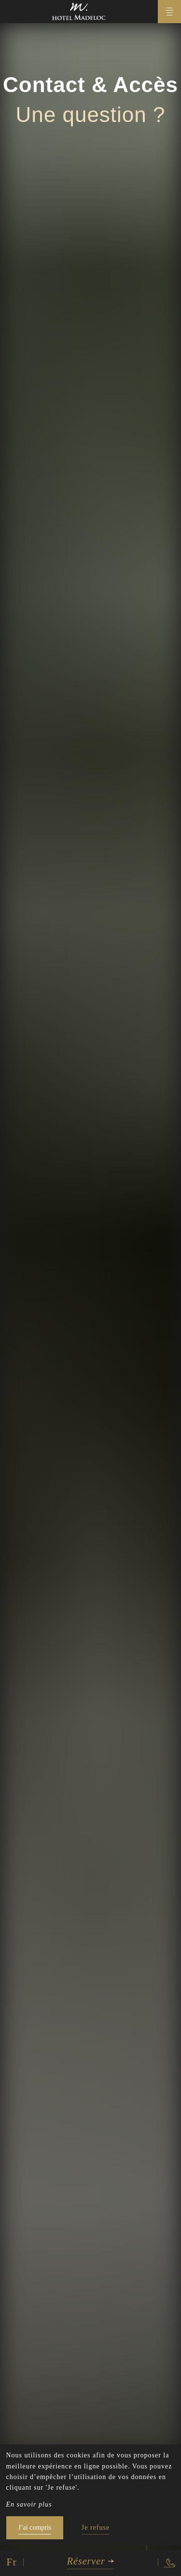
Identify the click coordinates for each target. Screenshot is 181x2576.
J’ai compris (35, 2527)
